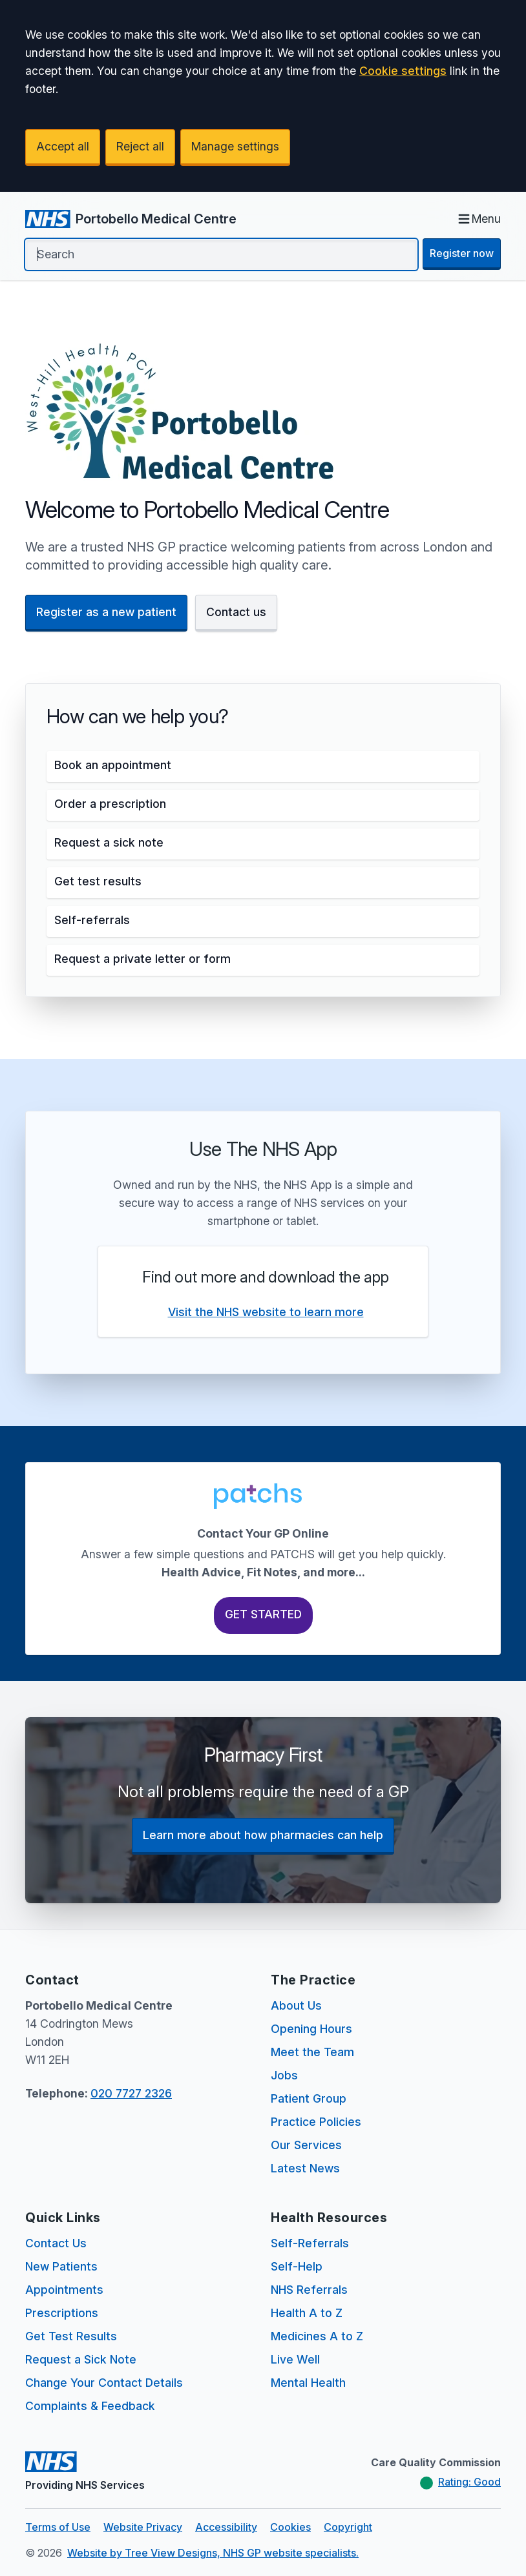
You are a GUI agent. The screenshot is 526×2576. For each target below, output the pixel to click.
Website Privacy (142, 2526)
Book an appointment (112, 765)
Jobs (284, 2075)
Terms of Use (57, 2526)
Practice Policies (316, 2121)
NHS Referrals (309, 2289)
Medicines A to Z (317, 2336)
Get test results (98, 881)
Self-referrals (92, 920)
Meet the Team (312, 2052)
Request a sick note (108, 842)
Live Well (295, 2359)
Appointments (64, 2289)
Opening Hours (311, 2028)
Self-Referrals (310, 2243)
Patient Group (308, 2098)
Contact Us (56, 2243)
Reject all (140, 146)
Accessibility (226, 2526)
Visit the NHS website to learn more (266, 1312)
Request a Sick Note (80, 2359)
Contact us (236, 612)
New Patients (61, 2266)
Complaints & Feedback (90, 2406)
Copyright (348, 2526)
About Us (296, 2005)
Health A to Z (306, 2313)
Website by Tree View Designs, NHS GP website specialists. (213, 2552)
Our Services (306, 2145)
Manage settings (235, 146)
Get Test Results (71, 2336)
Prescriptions (61, 2313)
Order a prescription (110, 803)
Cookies (290, 2526)
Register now (462, 253)
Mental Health (308, 2382)
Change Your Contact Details (104, 2382)
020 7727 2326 (131, 2093)
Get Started (263, 1614)
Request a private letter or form (142, 958)
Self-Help (296, 2266)
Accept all (62, 146)
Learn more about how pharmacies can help (263, 1835)
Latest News (305, 2168)
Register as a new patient (106, 612)
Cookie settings (403, 70)
